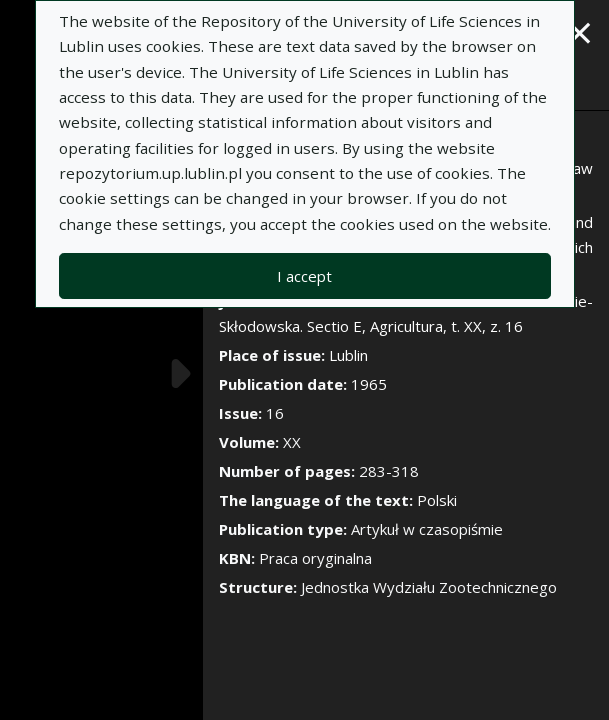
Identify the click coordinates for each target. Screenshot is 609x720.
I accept (304, 276)
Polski (437, 500)
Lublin (348, 355)
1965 (369, 384)
